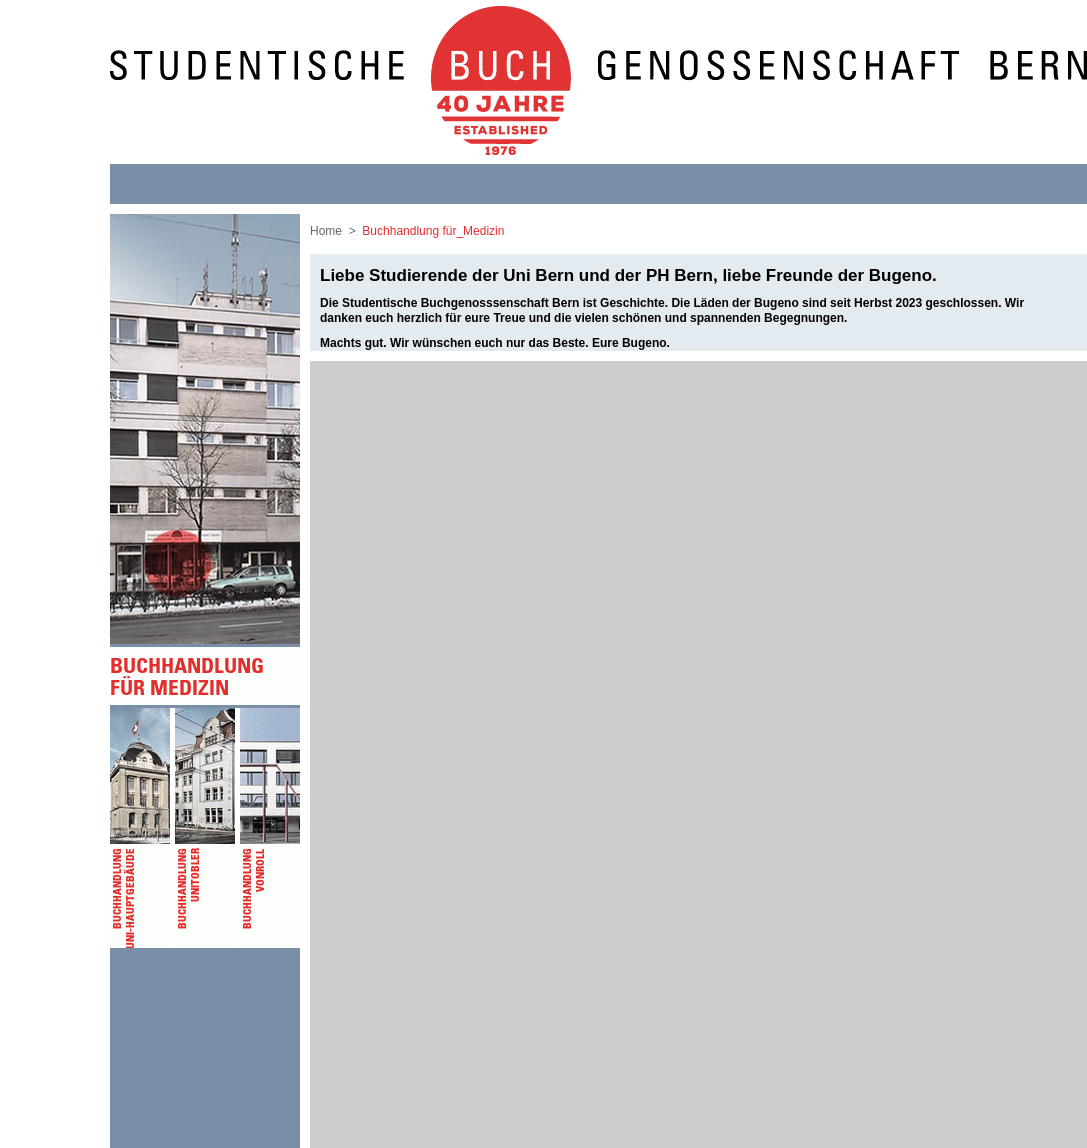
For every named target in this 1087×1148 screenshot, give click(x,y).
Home (326, 231)
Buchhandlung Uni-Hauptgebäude (142, 828)
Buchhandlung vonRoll (272, 828)
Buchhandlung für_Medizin (433, 231)
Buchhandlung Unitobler (207, 828)
